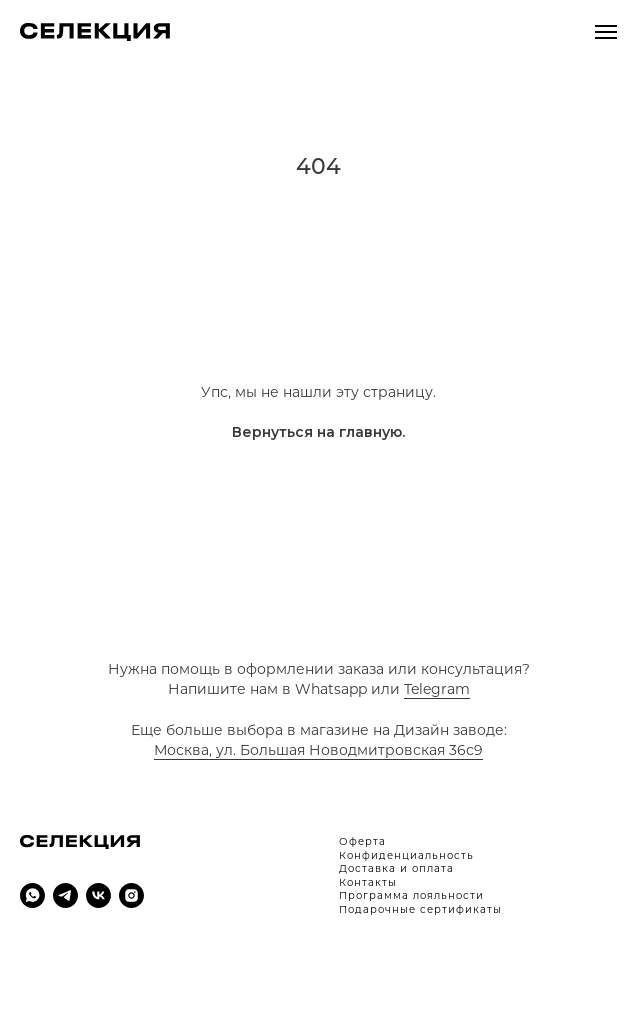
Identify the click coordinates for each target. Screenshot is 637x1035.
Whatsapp (331, 689)
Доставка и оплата (396, 868)
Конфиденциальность (406, 855)
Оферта (362, 841)
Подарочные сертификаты (420, 909)
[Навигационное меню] (606, 32)
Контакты (368, 882)
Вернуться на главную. (318, 432)
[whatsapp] (32, 895)
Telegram (437, 689)
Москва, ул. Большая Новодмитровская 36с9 (318, 750)
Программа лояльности (411, 895)
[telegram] (65, 895)
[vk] (98, 895)
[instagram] (131, 895)
